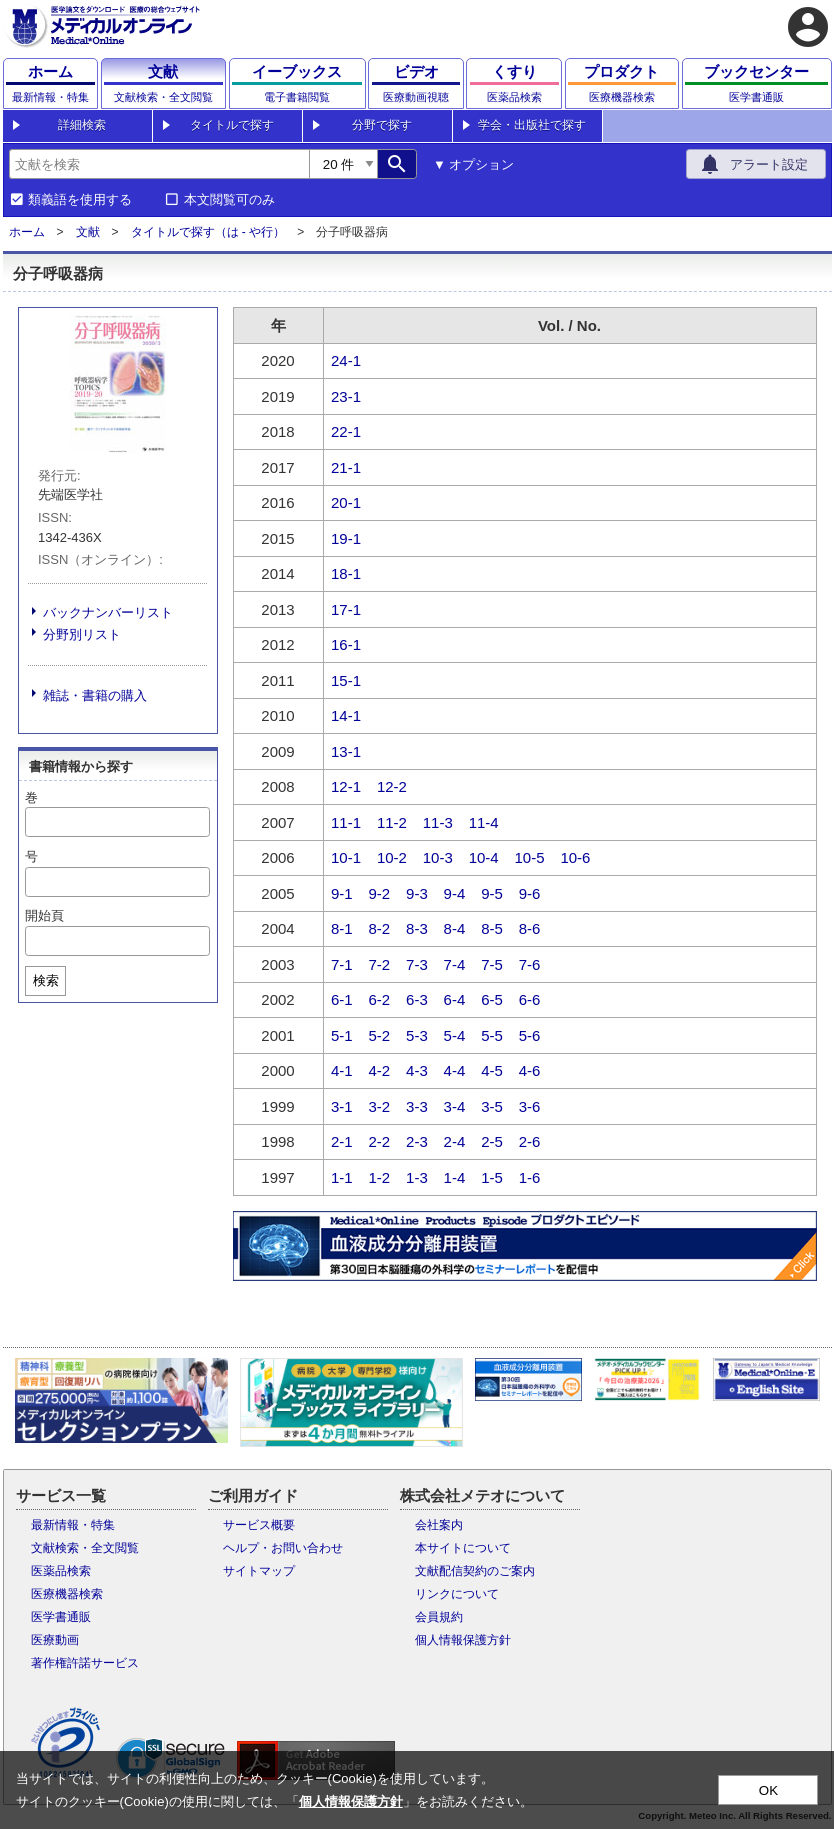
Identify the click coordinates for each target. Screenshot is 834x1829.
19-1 (346, 538)
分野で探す (382, 125)
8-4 (455, 928)
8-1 (342, 928)
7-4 (455, 964)
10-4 (484, 857)
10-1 (346, 857)
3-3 (417, 1106)
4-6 (530, 1070)
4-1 (342, 1070)
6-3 (417, 999)
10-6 (575, 857)
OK (768, 1790)
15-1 (346, 680)
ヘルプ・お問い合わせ (283, 1548)
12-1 (346, 786)
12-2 (392, 786)
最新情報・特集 (73, 1525)
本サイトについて (463, 1548)
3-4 (455, 1106)
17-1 (346, 609)
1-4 (455, 1177)
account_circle (808, 27)
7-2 (380, 964)
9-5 (492, 893)
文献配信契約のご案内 (475, 1571)
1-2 (380, 1177)
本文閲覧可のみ (229, 200)
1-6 (530, 1177)
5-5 (492, 1035)
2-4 (455, 1141)
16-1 (346, 644)
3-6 (530, 1106)
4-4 (455, 1070)
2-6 (530, 1141)
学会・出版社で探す (532, 125)
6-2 (380, 999)
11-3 (438, 822)
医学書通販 (61, 1617)
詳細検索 (82, 125)
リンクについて (457, 1594)
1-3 (417, 1177)
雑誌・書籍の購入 (95, 695)
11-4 (484, 822)
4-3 (417, 1070)
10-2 (392, 857)
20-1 (346, 502)
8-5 (492, 928)
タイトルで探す (232, 125)
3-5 (492, 1106)
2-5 (492, 1141)
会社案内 (439, 1525)
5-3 (417, 1035)
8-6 (530, 928)
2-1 (342, 1141)
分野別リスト (82, 634)
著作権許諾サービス (85, 1663)
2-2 (380, 1141)
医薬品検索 (61, 1571)
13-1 (346, 751)
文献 (88, 232)
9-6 (530, 893)
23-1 (346, 396)
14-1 (346, 715)
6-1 (342, 999)
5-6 (530, 1035)
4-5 (492, 1070)
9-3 (417, 893)
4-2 (380, 1070)
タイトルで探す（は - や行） (208, 232)
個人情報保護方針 (463, 1640)
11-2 (392, 822)
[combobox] (159, 164)
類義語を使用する (80, 200)
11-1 (346, 822)
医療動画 (55, 1640)
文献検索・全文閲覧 (85, 1548)
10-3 (438, 857)
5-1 (342, 1035)
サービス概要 (259, 1525)
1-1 (342, 1177)
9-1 (342, 893)
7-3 (417, 964)
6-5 (492, 999)
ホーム (27, 232)
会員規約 (439, 1617)
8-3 (417, 928)
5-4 (455, 1035)
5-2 (380, 1035)
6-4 (455, 999)
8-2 (380, 928)
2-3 (417, 1141)
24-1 (346, 360)
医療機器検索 (67, 1594)
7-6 (530, 964)
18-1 (346, 573)
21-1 (346, 467)
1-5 (492, 1177)
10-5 (530, 857)
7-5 (492, 964)
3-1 (342, 1106)
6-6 (530, 999)
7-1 (342, 964)
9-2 (380, 893)
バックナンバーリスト (108, 612)
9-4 (455, 893)
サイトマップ (259, 1571)
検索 (46, 980)
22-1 (346, 431)
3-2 (380, 1106)
